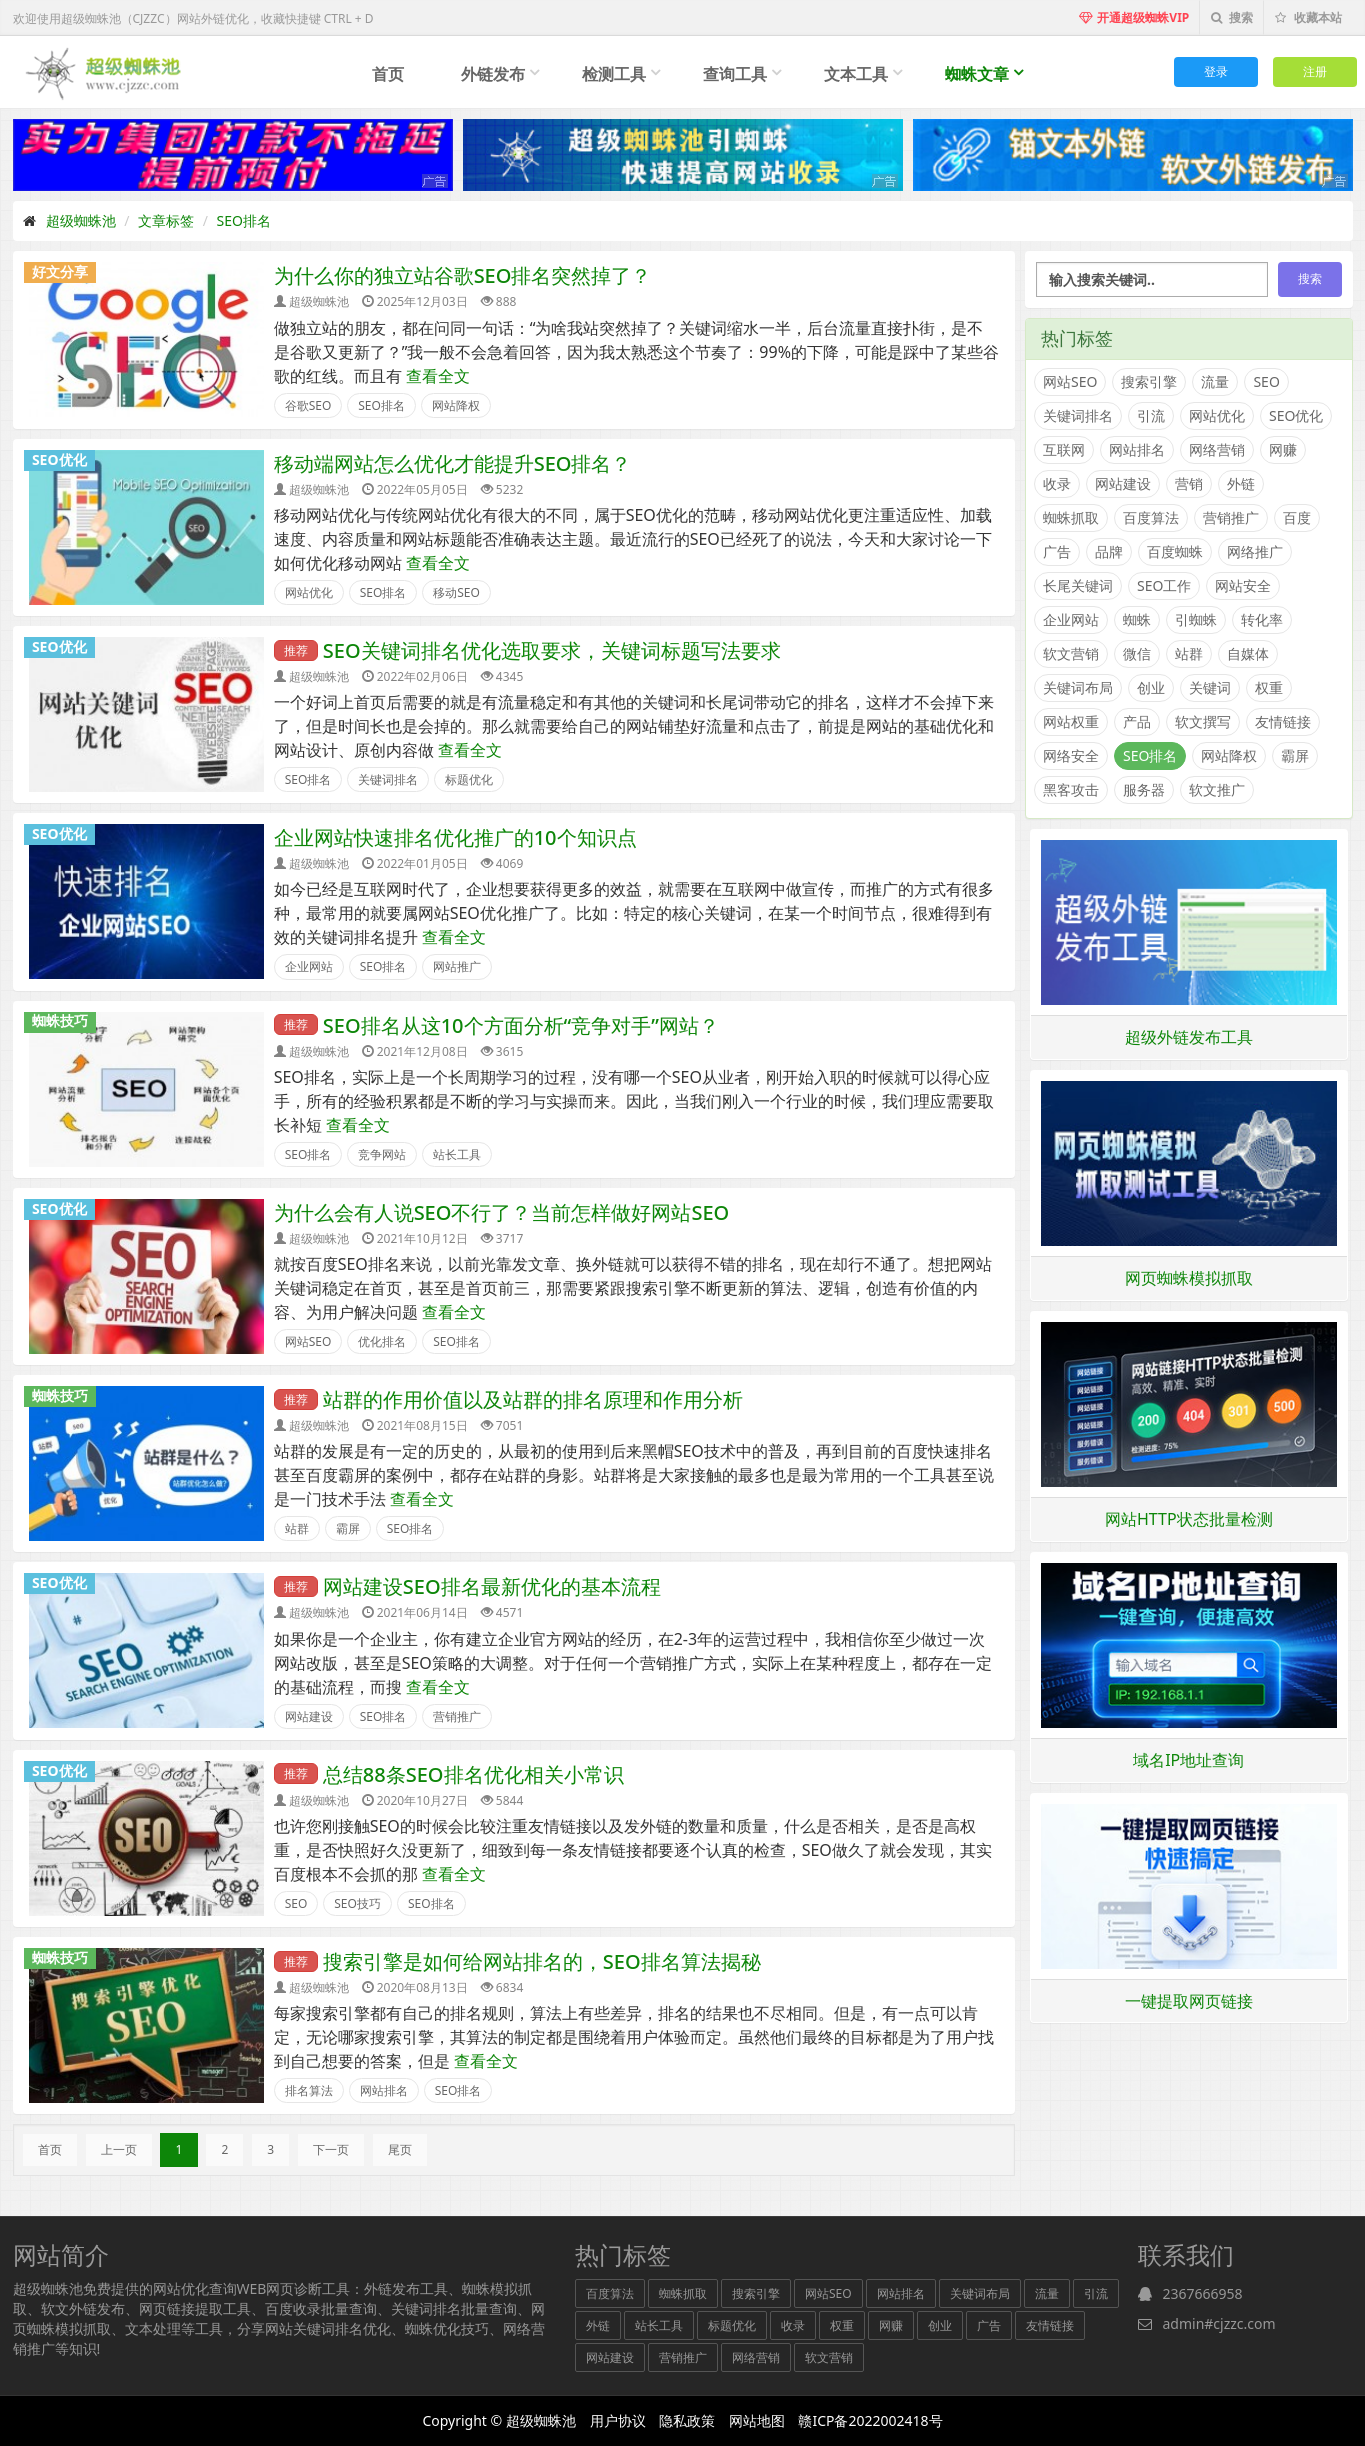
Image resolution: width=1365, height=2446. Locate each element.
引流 (1151, 415)
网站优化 (309, 592)
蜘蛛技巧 (60, 1021)
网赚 (1283, 449)
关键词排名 (388, 779)
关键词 (1210, 687)
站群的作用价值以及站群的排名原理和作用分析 (533, 1399)
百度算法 (1151, 517)
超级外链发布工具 (1189, 1037)
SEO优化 (59, 459)
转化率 (1262, 619)
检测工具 (614, 74)
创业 (1151, 687)
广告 (1057, 551)
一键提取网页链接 (1189, 2001)
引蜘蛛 (1196, 619)
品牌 (1109, 551)
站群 (297, 1528)
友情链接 (1283, 721)
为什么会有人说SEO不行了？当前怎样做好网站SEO (502, 1212)
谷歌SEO (308, 405)
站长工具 (457, 1154)
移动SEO (456, 592)
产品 (1137, 721)
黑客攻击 (1071, 789)
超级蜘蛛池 (81, 220)
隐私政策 (687, 2420)
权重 (1269, 687)
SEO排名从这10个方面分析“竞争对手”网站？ (521, 1025)
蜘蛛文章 (977, 74)
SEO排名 (244, 220)
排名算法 (309, 2090)
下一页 (331, 2149)
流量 (1215, 381)
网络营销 (1217, 449)
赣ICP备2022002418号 (870, 2420)
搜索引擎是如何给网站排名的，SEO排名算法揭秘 (542, 1961)
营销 (1189, 483)
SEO (296, 1903)
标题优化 (469, 779)
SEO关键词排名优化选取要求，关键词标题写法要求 (552, 650)
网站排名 (384, 2090)
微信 (1137, 653)
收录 (1057, 483)
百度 (1297, 517)
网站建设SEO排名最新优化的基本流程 (492, 1586)
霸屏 (348, 1528)
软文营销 (1071, 653)
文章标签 (166, 220)
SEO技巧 (357, 1903)
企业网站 (309, 966)
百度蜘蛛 (1175, 551)
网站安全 (1243, 585)
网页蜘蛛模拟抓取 (1189, 1278)
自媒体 (1248, 653)
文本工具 (856, 74)
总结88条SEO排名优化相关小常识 (473, 1774)
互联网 (1064, 449)
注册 (1315, 72)
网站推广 (457, 966)
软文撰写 (1203, 721)
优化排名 (382, 1341)
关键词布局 (1078, 687)
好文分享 (60, 271)
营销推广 (457, 1716)
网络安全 (1071, 755)
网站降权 (456, 405)
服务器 (1144, 789)
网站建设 (309, 1716)
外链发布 (493, 74)
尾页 (400, 2149)
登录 (1216, 72)
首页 (388, 74)
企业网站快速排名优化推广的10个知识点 (455, 837)
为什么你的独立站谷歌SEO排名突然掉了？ (463, 275)
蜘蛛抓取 (1071, 517)
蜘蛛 (1137, 619)
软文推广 (1217, 789)
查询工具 (735, 74)
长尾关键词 (1078, 585)
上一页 (119, 2149)
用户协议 (618, 2420)
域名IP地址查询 (1188, 1760)
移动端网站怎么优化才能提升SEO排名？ (453, 463)
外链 (1241, 483)
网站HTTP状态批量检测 (1189, 1519)
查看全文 (438, 376)
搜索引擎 (1149, 381)
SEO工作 (1164, 585)
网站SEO (308, 1341)
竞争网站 (382, 1154)
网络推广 (1255, 551)
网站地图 (757, 2420)
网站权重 (1071, 721)
